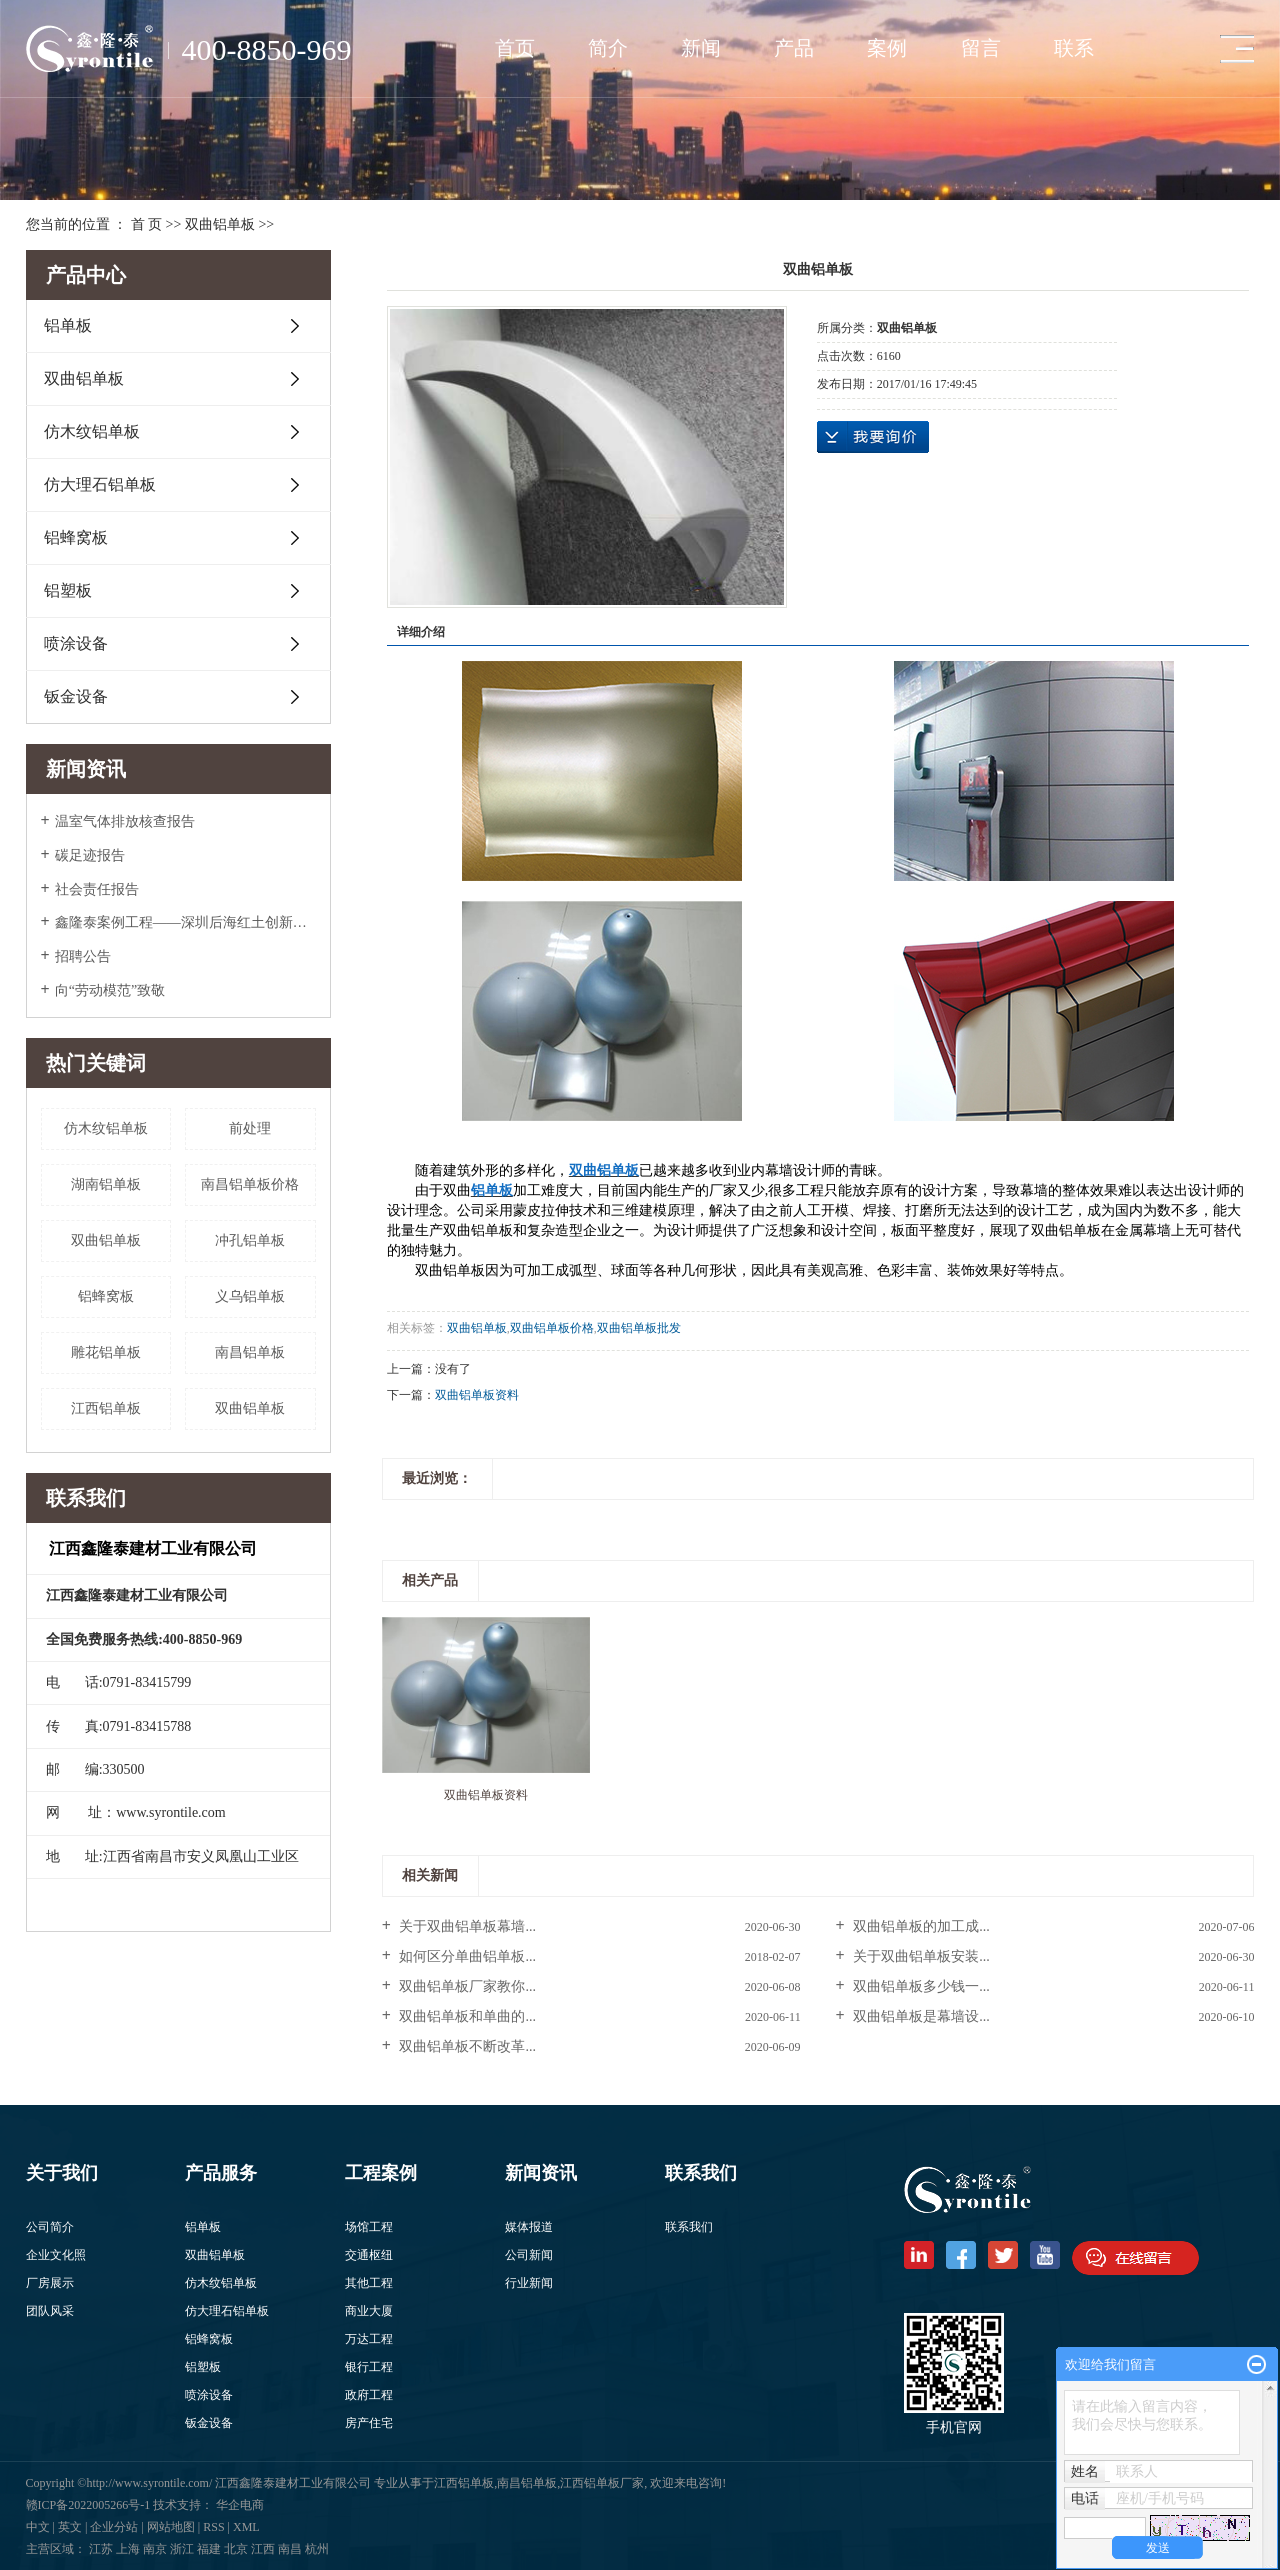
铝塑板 (68, 590)
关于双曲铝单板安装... (920, 1956)
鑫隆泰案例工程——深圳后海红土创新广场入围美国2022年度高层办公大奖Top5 (185, 922)
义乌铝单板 (250, 1296)
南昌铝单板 (250, 1352)
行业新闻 (529, 2283)
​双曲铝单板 (250, 1408)
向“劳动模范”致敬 (110, 990)
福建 (209, 2549)
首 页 (147, 224)
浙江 (182, 2549)
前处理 (250, 1128)
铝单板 (68, 325)
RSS (213, 2527)
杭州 (317, 2549)
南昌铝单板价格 (250, 1184)
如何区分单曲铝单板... (466, 1956)
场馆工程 (369, 2227)
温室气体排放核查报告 (125, 821)
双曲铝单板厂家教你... (466, 1986)
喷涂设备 (76, 643)
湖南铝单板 (106, 1184)
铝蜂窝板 (76, 537)
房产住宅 (369, 2423)
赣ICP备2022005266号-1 (90, 2505)
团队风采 (50, 2311)
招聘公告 (83, 956)
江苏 (101, 2549)
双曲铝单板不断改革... (466, 2046)
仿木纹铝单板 (92, 431)
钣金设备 (76, 696)
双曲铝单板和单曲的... (466, 2016)
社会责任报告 (97, 889)
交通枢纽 (369, 2255)
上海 (128, 2549)
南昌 (290, 2549)
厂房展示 (50, 2283)
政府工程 (369, 2395)
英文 (70, 2527)
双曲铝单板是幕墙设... (920, 2016)
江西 (263, 2549)
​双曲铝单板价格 (552, 1328)
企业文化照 (56, 2255)
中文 (38, 2527)
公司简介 (50, 2227)
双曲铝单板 (220, 224)
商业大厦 (369, 2311)
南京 (155, 2549)
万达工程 (369, 2339)
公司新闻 (529, 2255)
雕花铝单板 (106, 1352)
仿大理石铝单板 (100, 484)
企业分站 (114, 2527)
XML (246, 2527)
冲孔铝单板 (250, 1240)
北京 (236, 2549)
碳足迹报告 (90, 855)
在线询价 (873, 437)
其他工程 (369, 2283)
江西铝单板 (106, 1408)
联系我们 (689, 2227)
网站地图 (171, 2527)
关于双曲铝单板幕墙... (466, 1926)
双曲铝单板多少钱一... (920, 1986)
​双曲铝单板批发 (639, 1328)
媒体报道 (529, 2227)
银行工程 (369, 2367)
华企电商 (240, 2505)
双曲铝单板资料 (477, 1395)
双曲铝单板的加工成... (920, 1926)
